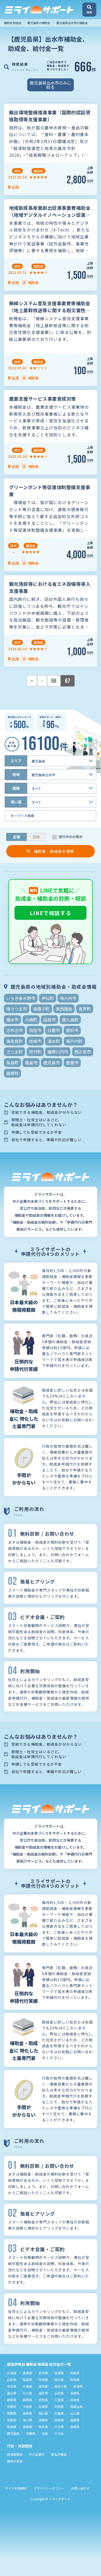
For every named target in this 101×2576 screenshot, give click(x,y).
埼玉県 (11, 2386)
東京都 (43, 2386)
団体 (36, 836)
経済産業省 (15, 2454)
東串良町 (14, 1041)
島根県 (27, 2413)
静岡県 (27, 2400)
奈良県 (59, 2406)
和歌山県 (76, 2406)
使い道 (16, 801)
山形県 (11, 2379)
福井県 (43, 2393)
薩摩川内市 (57, 1052)
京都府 (11, 2406)
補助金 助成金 (12, 23)
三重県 (59, 2400)
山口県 (75, 2413)
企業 (16, 836)
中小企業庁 (37, 2454)
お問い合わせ (80, 2488)
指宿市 (35, 1030)
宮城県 (59, 2373)
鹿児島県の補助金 (38, 23)
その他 (59, 2433)
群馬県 (75, 2379)
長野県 (75, 2393)
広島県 (59, 2413)
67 (67, 681)
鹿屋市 (72, 1062)
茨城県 (43, 2379)
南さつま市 (16, 1009)
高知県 (59, 2420)
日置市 (53, 1030)
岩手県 (43, 2373)
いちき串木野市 (20, 998)
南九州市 (68, 998)
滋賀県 (75, 2400)
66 (53, 681)
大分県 (59, 2426)
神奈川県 (60, 2386)
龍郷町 (12, 1073)
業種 (16, 788)
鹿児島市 (51, 1062)
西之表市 (82, 1052)
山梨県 (59, 2393)
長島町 (12, 1062)
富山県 (11, 2393)
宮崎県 (75, 2426)
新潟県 (78, 2386)
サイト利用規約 (16, 2488)
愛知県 (43, 2400)
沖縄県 (30, 2433)
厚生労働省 (59, 2454)
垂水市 (12, 1020)
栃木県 (59, 2379)
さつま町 (14, 1052)
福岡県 (75, 2420)
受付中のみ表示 (70, 836)
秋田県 (75, 2373)
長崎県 (27, 2426)
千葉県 (27, 2386)
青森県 (27, 2373)
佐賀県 (11, 2426)
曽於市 (72, 1030)
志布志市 (14, 1030)
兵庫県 (43, 2406)
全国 (45, 2433)
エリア (16, 760)
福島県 (27, 2379)
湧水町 (53, 1041)
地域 (16, 774)
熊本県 (43, 2426)
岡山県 (43, 2413)
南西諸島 (64, 1009)
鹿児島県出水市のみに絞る (50, 85)
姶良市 (49, 1020)
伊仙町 (47, 998)
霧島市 (31, 1062)
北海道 (11, 2373)
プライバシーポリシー (48, 2488)
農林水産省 (15, 2461)
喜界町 (84, 1009)
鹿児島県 (13, 2433)
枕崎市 (35, 1041)
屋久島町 (70, 1020)
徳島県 (11, 2420)
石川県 (27, 2393)
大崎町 (31, 1020)
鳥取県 (11, 2413)
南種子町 (41, 1009)
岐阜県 (11, 2400)
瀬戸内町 (74, 1041)
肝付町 (35, 1052)
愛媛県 (43, 2420)
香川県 (27, 2420)
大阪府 (27, 2406)
